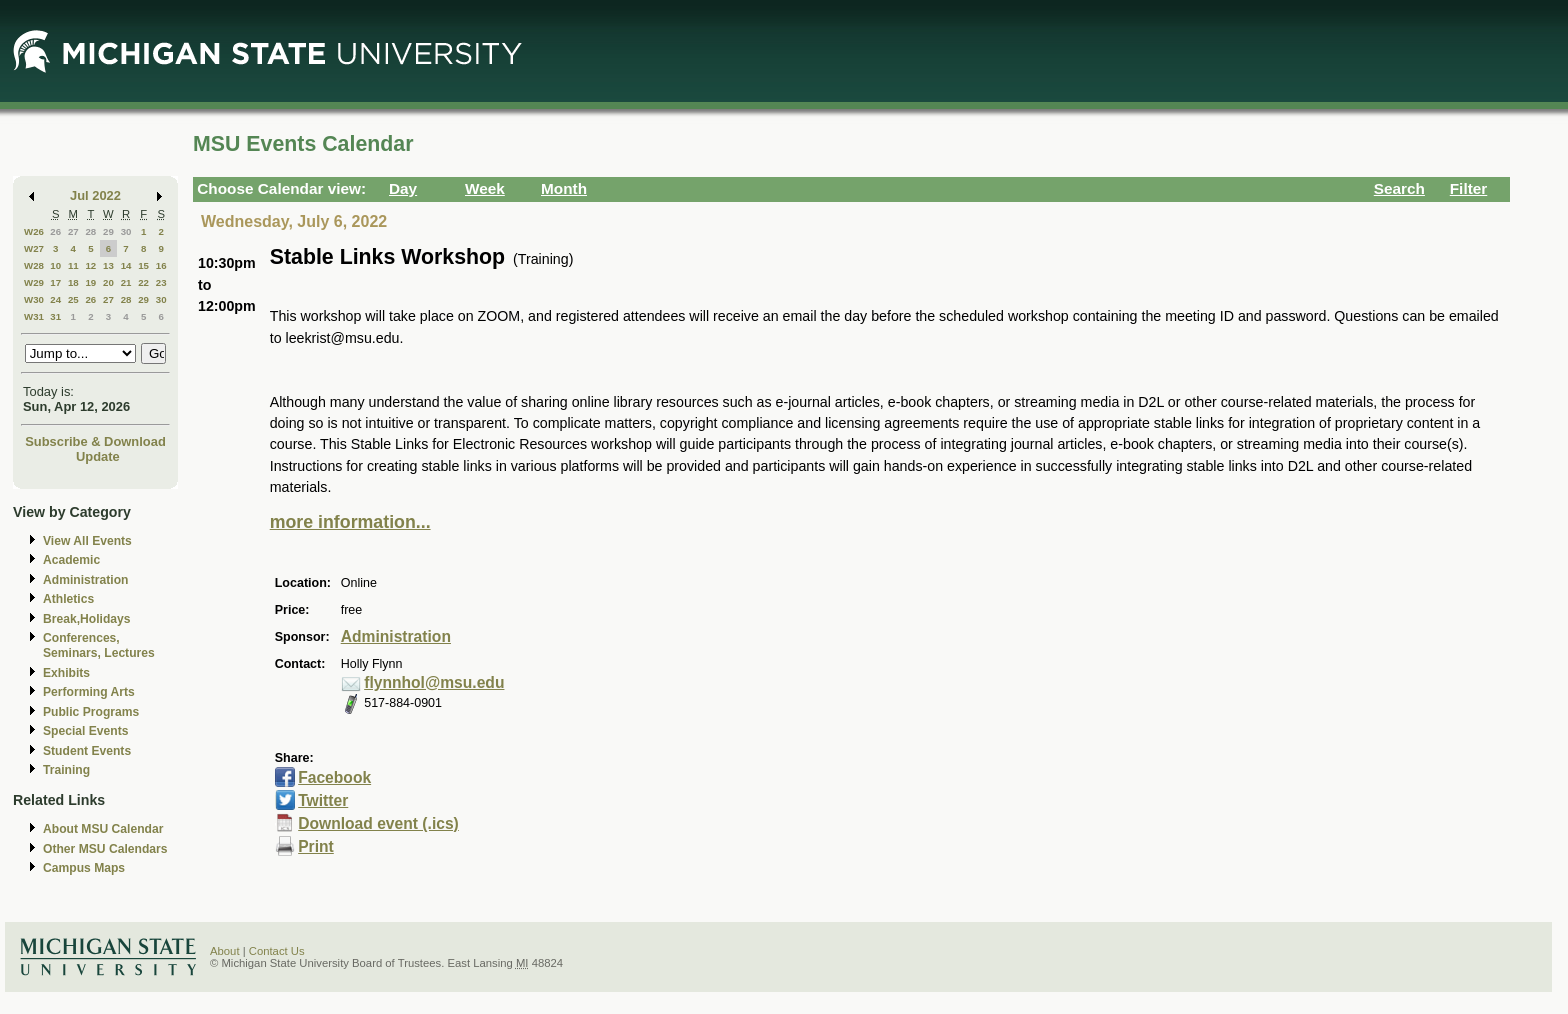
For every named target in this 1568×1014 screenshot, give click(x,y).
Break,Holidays (87, 619)
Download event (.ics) (378, 823)
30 (126, 231)
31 (55, 316)
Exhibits (66, 673)
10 (55, 265)
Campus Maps (84, 868)
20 (108, 282)
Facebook (334, 777)
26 (55, 231)
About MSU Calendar (103, 829)
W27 (34, 248)
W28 (34, 265)
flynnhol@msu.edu (434, 682)
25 (73, 299)
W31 (34, 316)
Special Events (85, 731)
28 (90, 231)
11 (73, 265)
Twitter (323, 800)
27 (73, 231)
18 (73, 282)
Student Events (87, 751)
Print (316, 846)
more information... (350, 522)
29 (108, 231)
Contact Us (277, 951)
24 (55, 299)
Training (66, 770)
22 (143, 282)
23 (161, 282)
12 (90, 265)
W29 (34, 282)
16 (161, 265)
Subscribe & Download (95, 441)
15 (143, 265)
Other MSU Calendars (105, 849)
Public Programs (91, 712)
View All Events (87, 541)
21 (126, 282)
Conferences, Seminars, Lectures (99, 645)
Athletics (68, 599)
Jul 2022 (95, 195)
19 (90, 282)
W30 (34, 299)
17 (55, 282)
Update (98, 456)
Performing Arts (89, 692)
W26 (34, 231)
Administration (85, 580)
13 (108, 265)
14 (126, 265)
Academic (71, 560)
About (225, 951)
